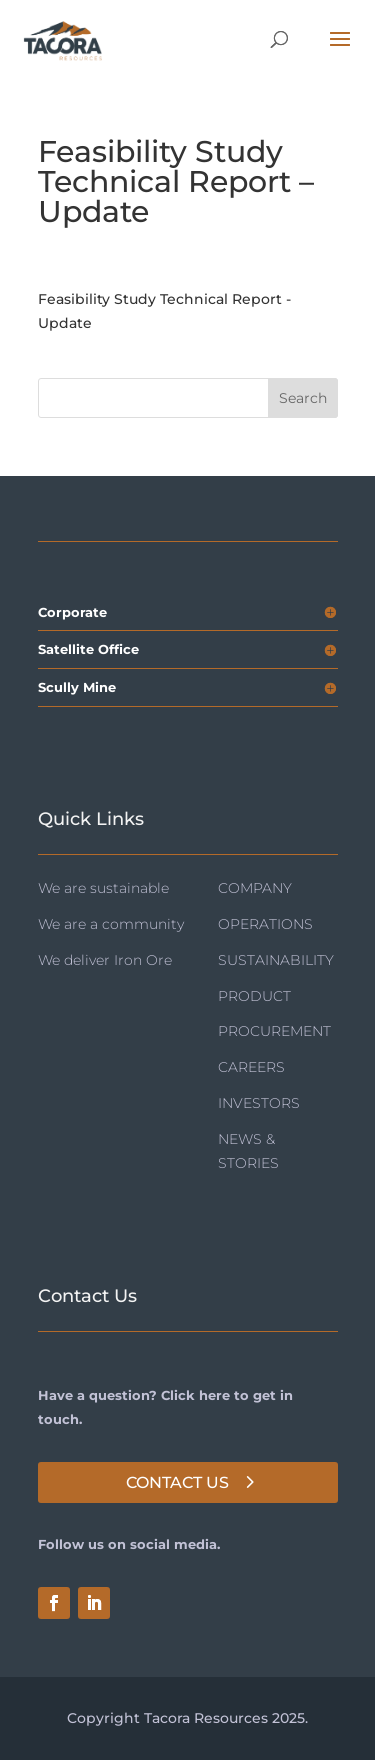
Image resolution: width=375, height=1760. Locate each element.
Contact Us (177, 1482)
